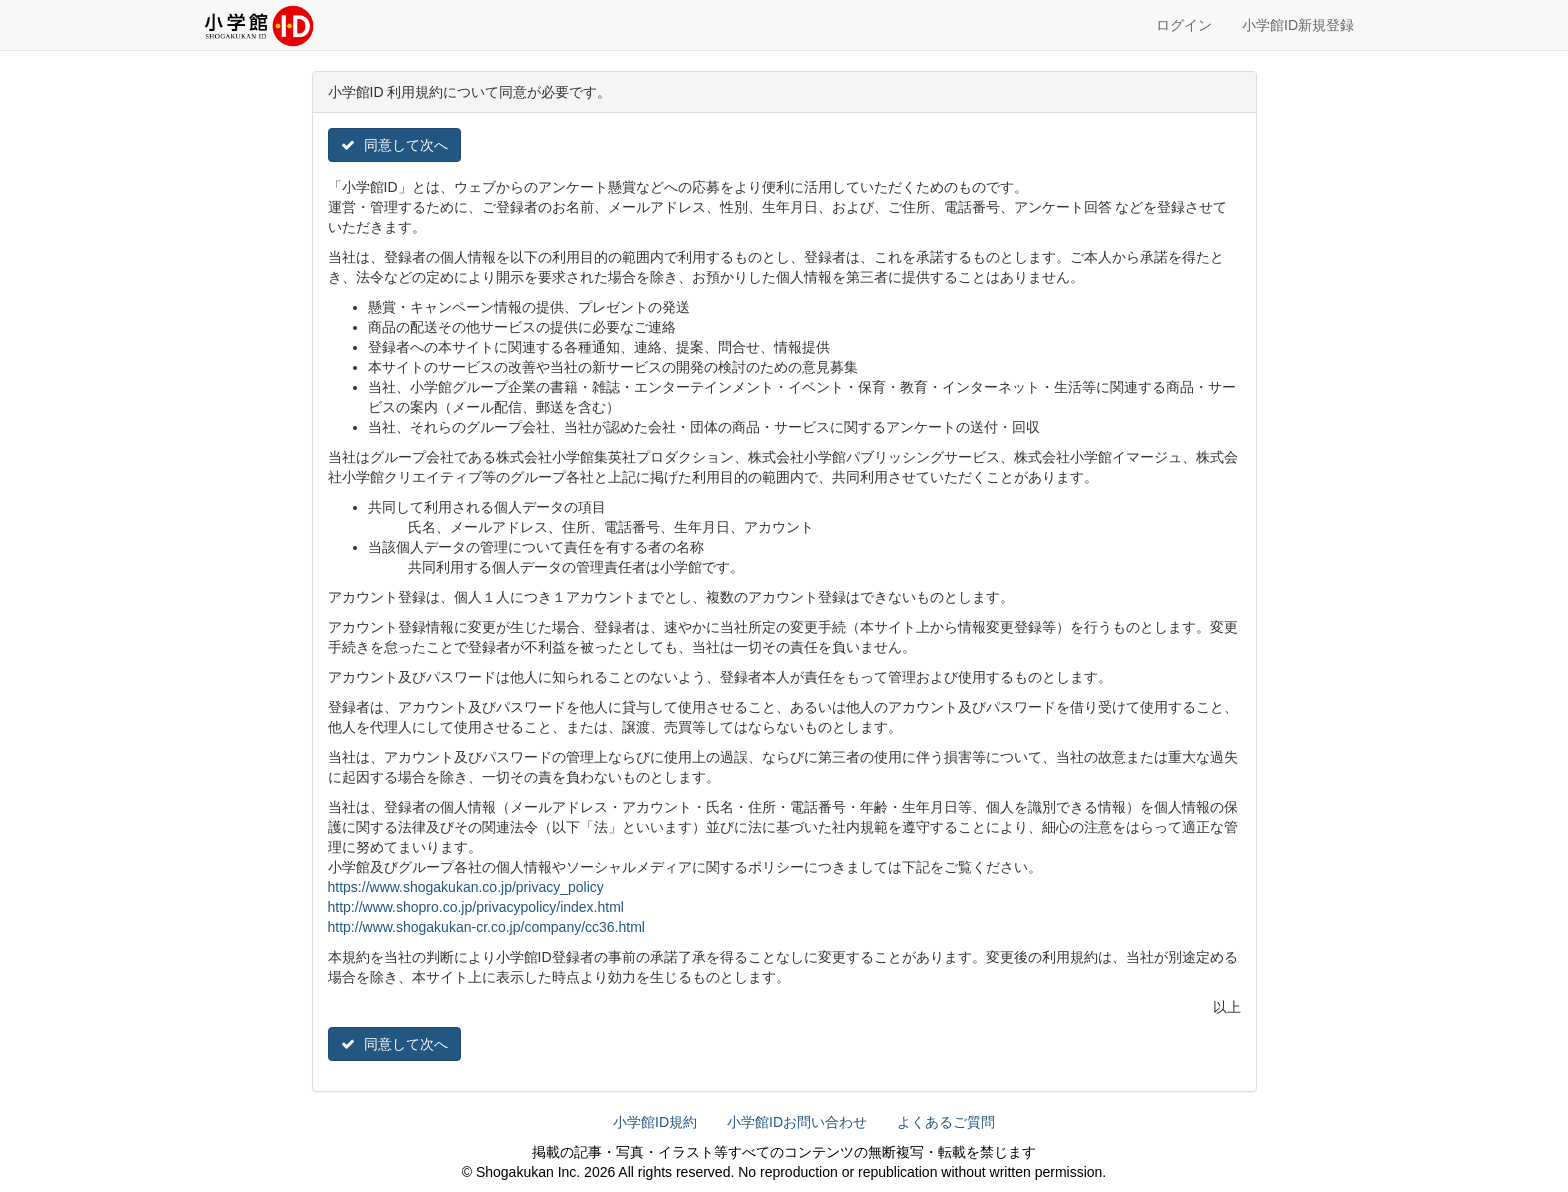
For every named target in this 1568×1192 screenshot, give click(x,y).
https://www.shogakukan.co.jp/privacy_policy (466, 887)
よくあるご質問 (946, 1122)
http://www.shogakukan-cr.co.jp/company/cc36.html (486, 927)
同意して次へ (395, 145)
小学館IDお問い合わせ (797, 1122)
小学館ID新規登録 (1298, 25)
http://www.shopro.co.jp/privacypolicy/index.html (476, 907)
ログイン (1184, 25)
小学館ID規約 (655, 1122)
